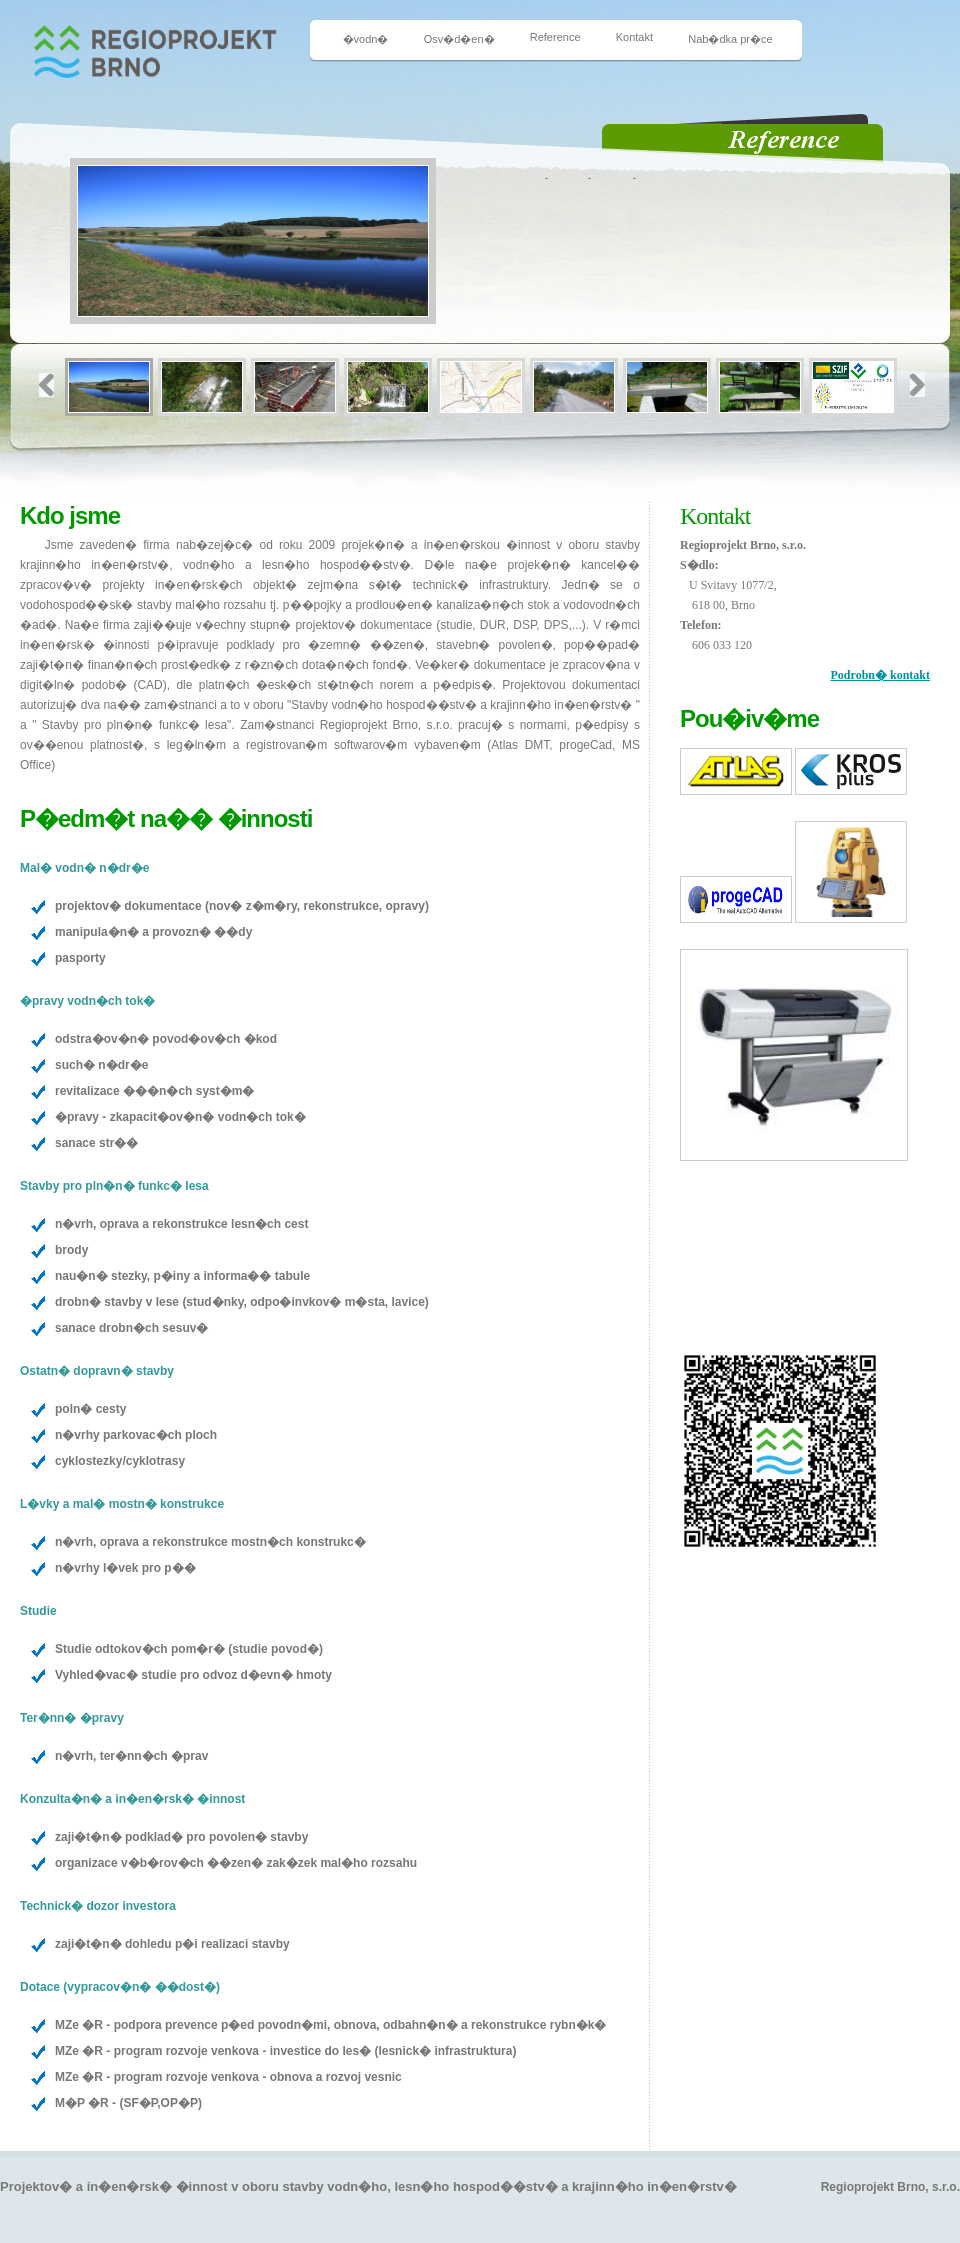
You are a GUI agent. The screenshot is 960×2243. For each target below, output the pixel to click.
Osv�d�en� (459, 39)
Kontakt (634, 37)
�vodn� (366, 39)
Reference (555, 37)
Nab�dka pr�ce (730, 39)
